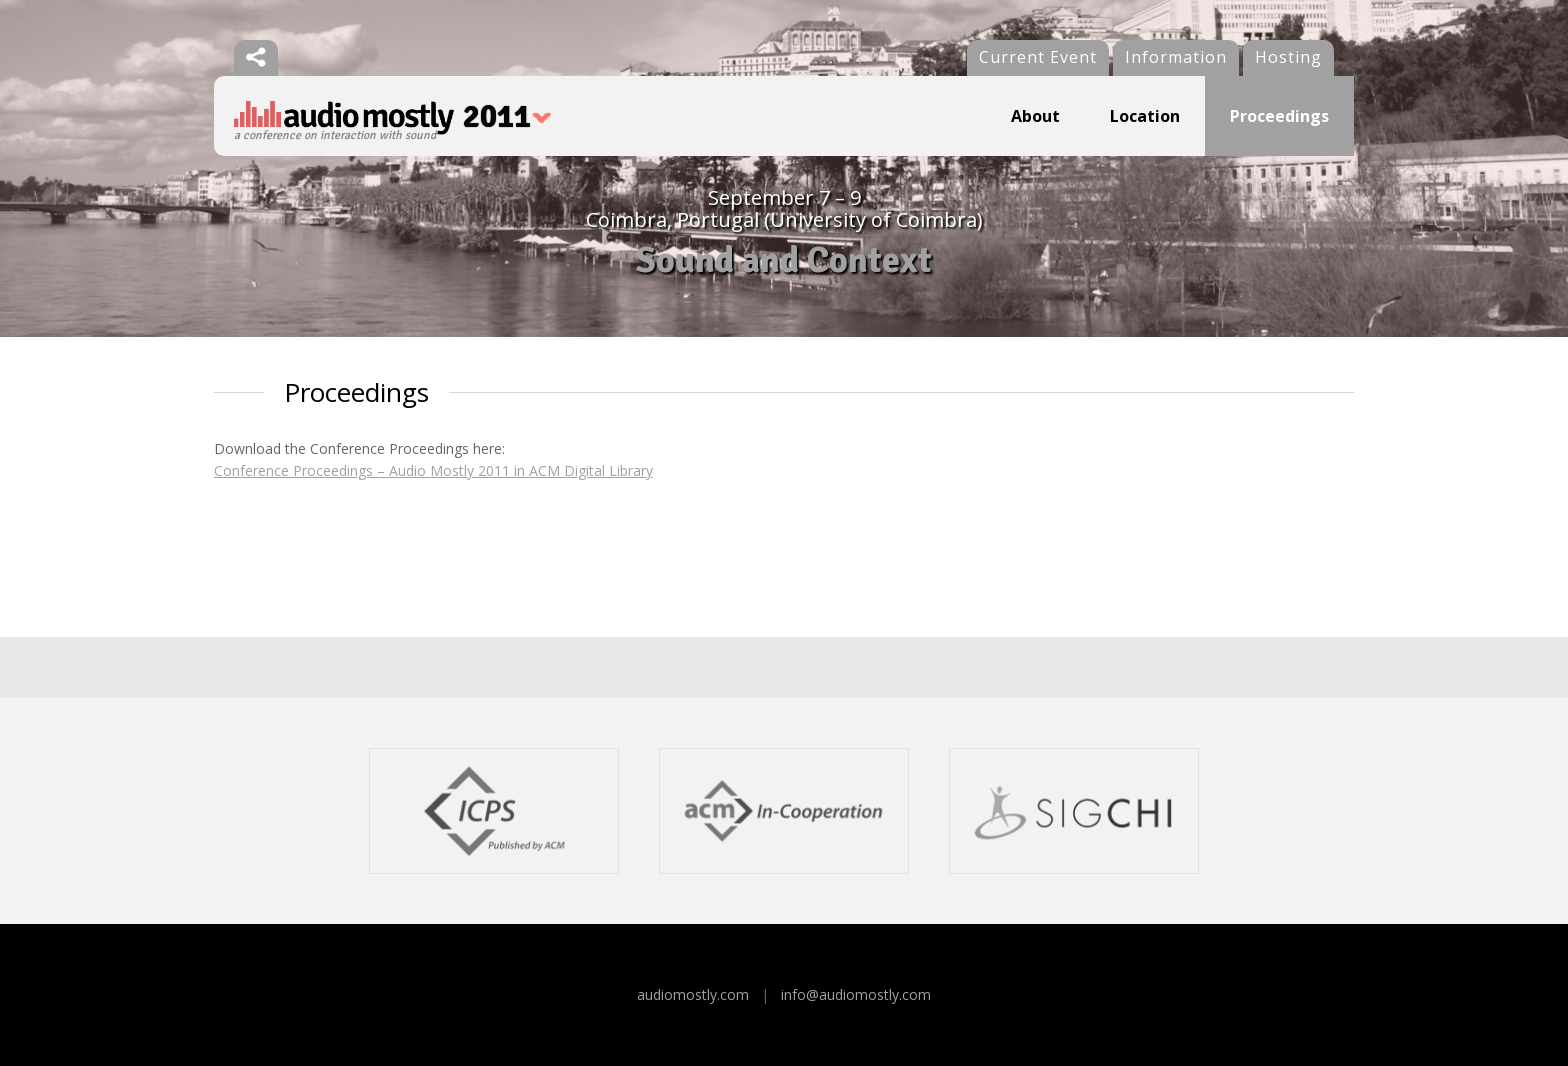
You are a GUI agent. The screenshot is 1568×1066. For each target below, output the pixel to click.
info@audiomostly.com (856, 994)
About (1035, 116)
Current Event (1038, 57)
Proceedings (1279, 116)
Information (1176, 57)
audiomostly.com (693, 994)
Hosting (1288, 57)
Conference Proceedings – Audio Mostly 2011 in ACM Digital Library (433, 470)
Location (1145, 116)
